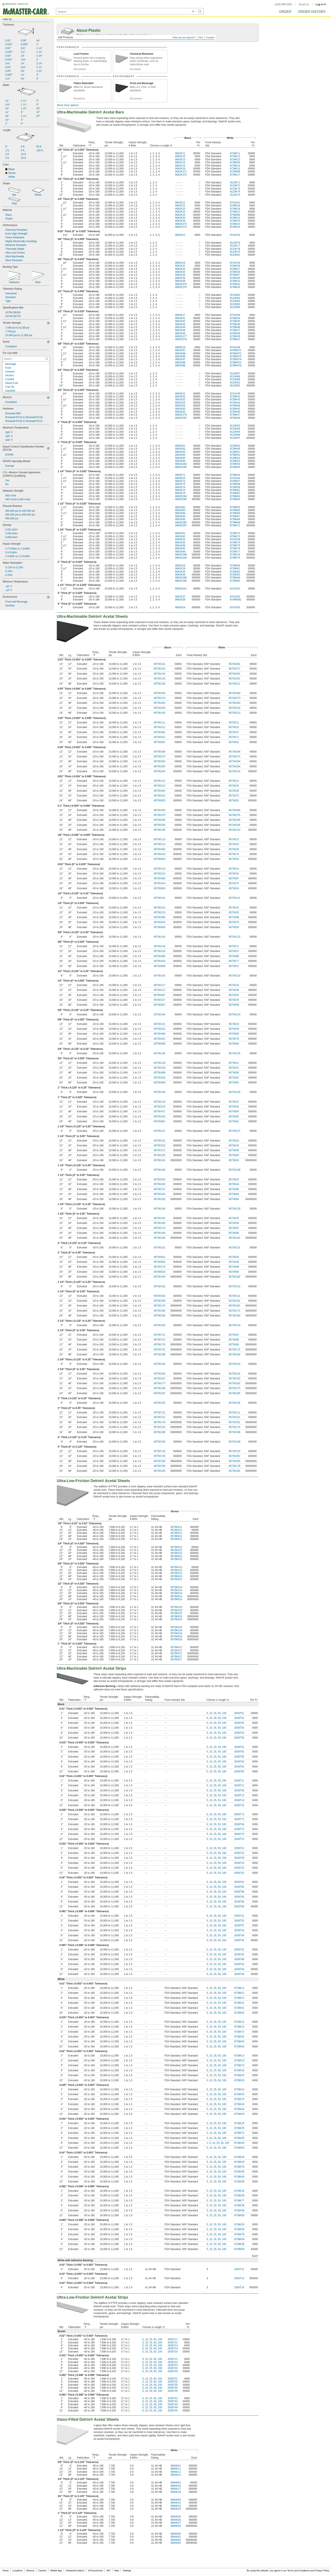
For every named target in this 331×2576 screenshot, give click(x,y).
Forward (210, 37)
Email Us (304, 4)
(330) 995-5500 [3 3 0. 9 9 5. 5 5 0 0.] (283, 4)
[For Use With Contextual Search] (26, 358)
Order (285, 12)
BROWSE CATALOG (16, 4)
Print (200, 37)
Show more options (68, 105)
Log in (321, 4)
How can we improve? (184, 37)
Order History (312, 12)
